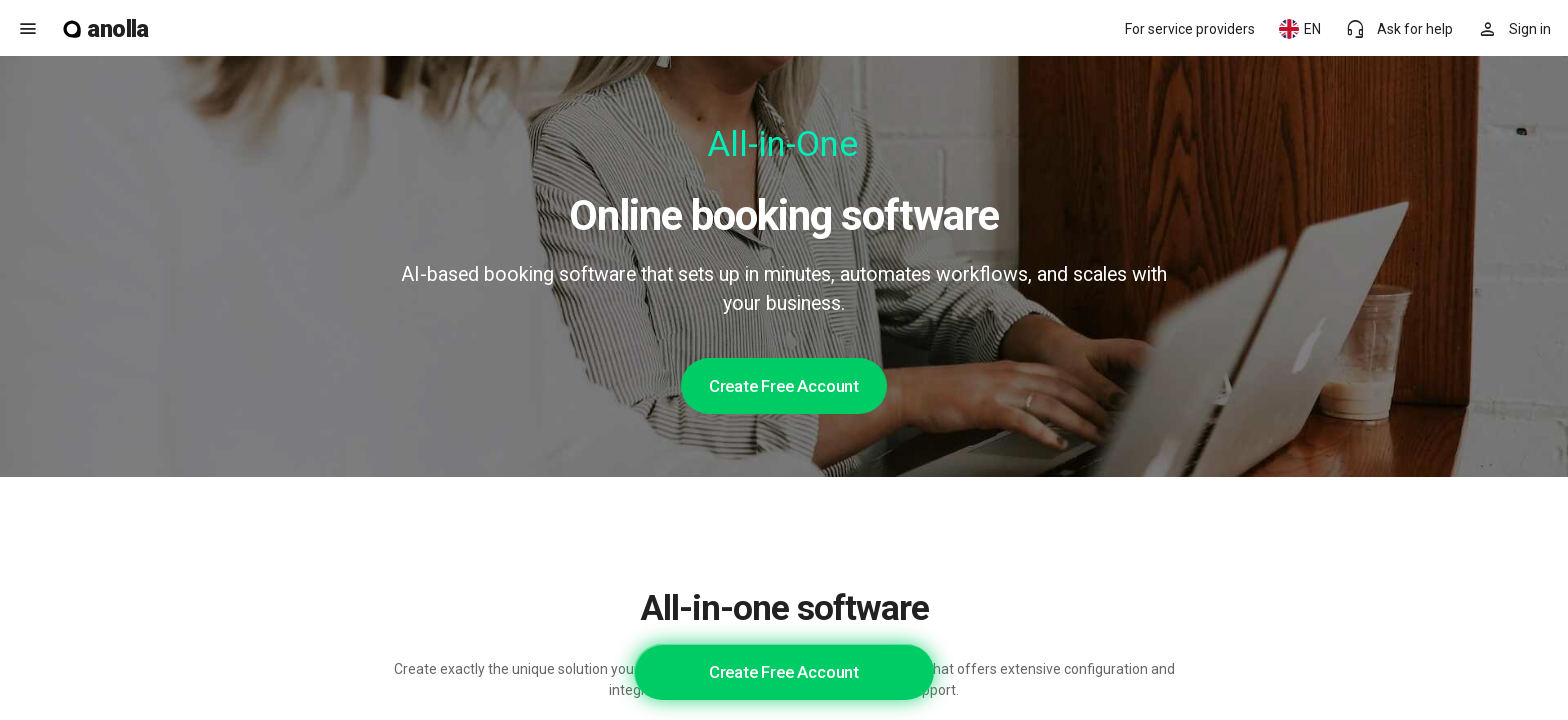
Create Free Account (784, 386)
